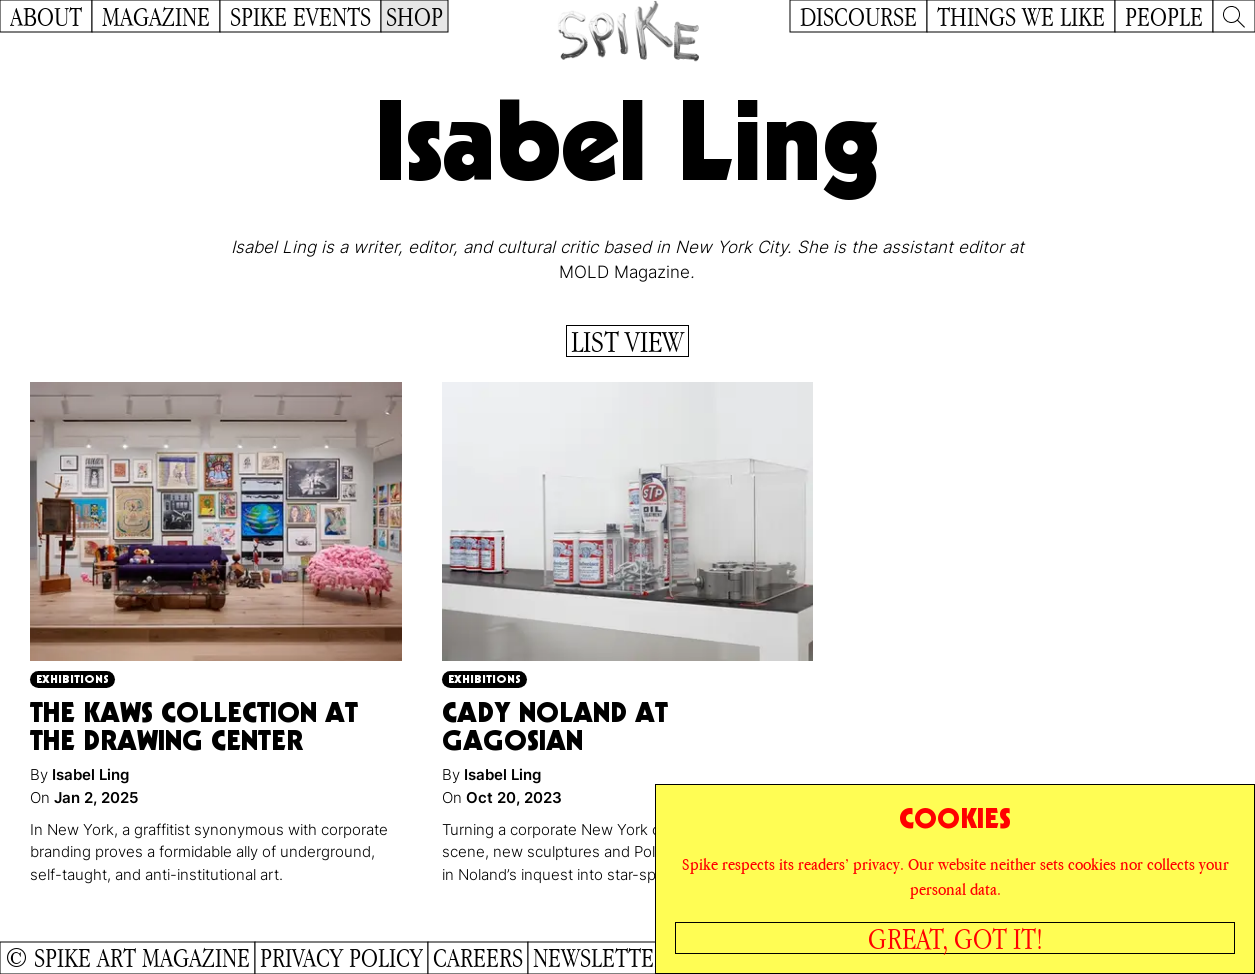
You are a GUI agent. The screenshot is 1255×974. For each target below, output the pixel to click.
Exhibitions (72, 678)
